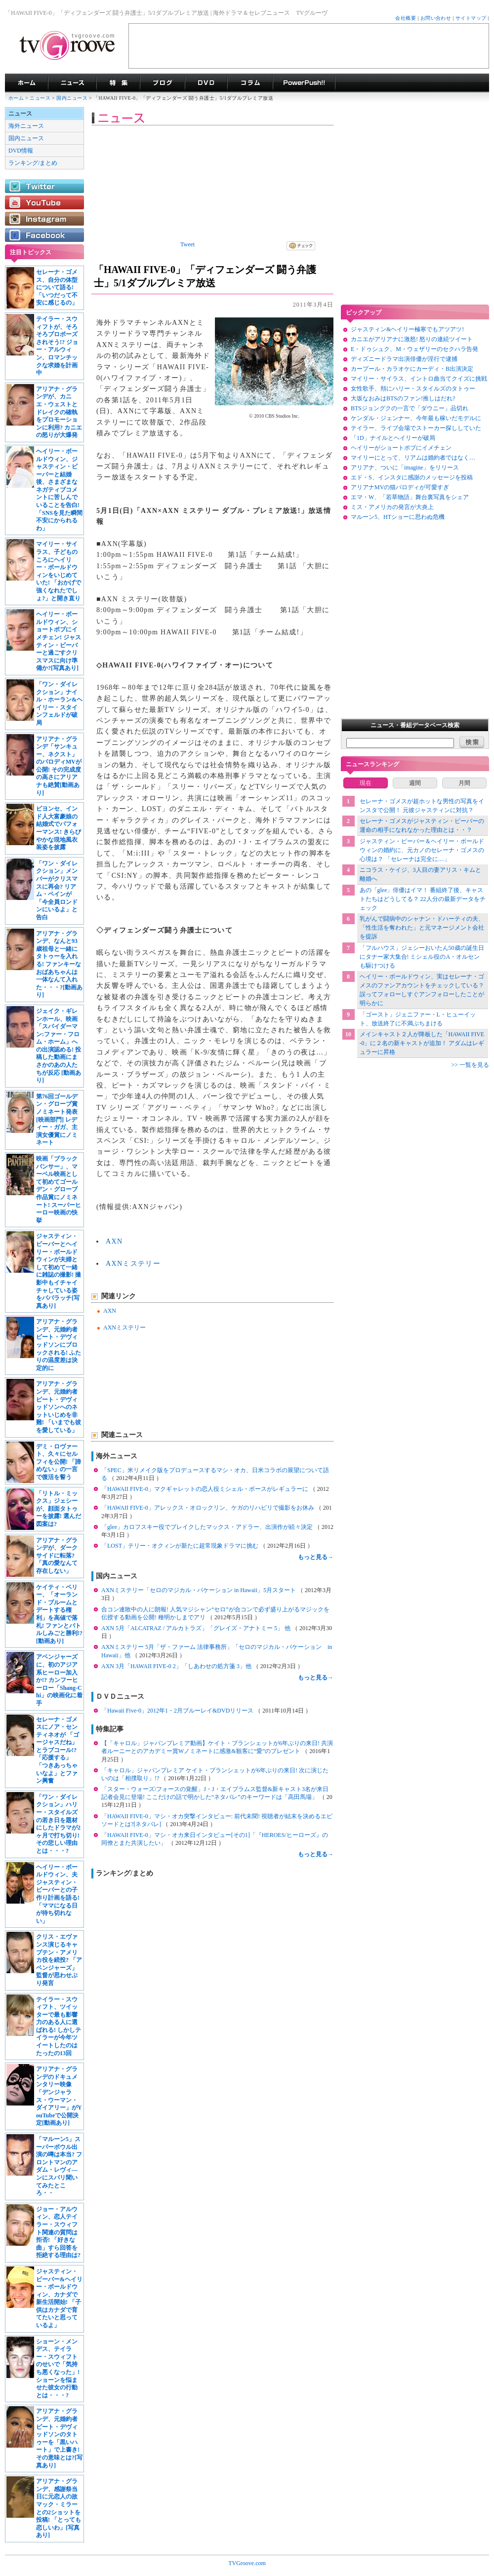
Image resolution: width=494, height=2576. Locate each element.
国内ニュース (72, 98)
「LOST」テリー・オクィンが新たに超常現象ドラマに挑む (180, 1545)
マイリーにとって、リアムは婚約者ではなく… (413, 457)
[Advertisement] (309, 46)
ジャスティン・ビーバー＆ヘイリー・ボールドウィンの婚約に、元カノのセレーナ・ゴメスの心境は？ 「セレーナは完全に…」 (422, 850)
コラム (250, 83)
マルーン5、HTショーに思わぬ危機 (398, 516)
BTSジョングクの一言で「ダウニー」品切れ (409, 408)
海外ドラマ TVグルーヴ (26, 83)
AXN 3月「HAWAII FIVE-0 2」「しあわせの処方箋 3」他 (177, 1666)
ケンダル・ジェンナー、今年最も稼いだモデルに (416, 418)
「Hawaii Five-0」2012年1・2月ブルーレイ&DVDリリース (178, 1710)
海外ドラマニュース (72, 83)
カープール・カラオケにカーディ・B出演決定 (412, 368)
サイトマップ (471, 18)
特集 (118, 83)
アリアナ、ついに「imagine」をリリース (405, 467)
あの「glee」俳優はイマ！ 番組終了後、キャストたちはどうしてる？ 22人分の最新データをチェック (423, 899)
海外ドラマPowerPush (304, 83)
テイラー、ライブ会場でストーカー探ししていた (416, 428)
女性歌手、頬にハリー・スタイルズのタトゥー (413, 388)
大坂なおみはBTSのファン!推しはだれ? (403, 398)
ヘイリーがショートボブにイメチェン (401, 447)
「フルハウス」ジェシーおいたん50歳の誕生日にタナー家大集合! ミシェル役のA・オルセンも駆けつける (422, 956)
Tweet (187, 244)
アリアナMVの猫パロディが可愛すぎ (400, 487)
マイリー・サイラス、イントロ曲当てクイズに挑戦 (419, 378)
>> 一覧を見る (470, 1064)
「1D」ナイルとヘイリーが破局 (393, 437)
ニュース (40, 98)
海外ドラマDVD (206, 83)
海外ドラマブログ (162, 83)
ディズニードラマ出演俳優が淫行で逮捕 (404, 358)
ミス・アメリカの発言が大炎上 (392, 507)
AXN (114, 1241)
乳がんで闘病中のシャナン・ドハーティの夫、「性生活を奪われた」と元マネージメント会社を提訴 (422, 927)
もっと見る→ (315, 1557)
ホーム (16, 98)
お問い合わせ (436, 18)
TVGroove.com (247, 2563)
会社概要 (405, 18)
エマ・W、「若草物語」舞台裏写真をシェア (410, 497)
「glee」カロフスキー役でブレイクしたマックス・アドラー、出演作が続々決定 (207, 1526)
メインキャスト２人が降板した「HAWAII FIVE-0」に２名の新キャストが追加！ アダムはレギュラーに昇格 (422, 1043)
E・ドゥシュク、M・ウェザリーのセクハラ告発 (414, 349)
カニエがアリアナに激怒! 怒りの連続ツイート (412, 339)
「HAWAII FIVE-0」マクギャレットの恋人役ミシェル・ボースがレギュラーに (205, 1488)
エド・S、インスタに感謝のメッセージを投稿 (412, 477)
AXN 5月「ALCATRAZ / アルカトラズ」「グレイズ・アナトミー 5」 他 (196, 1628)
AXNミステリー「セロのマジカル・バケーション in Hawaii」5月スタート (199, 1590)
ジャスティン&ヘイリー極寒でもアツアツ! (407, 329)
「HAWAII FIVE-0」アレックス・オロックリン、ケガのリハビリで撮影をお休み (208, 1507)
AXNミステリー (133, 1263)
